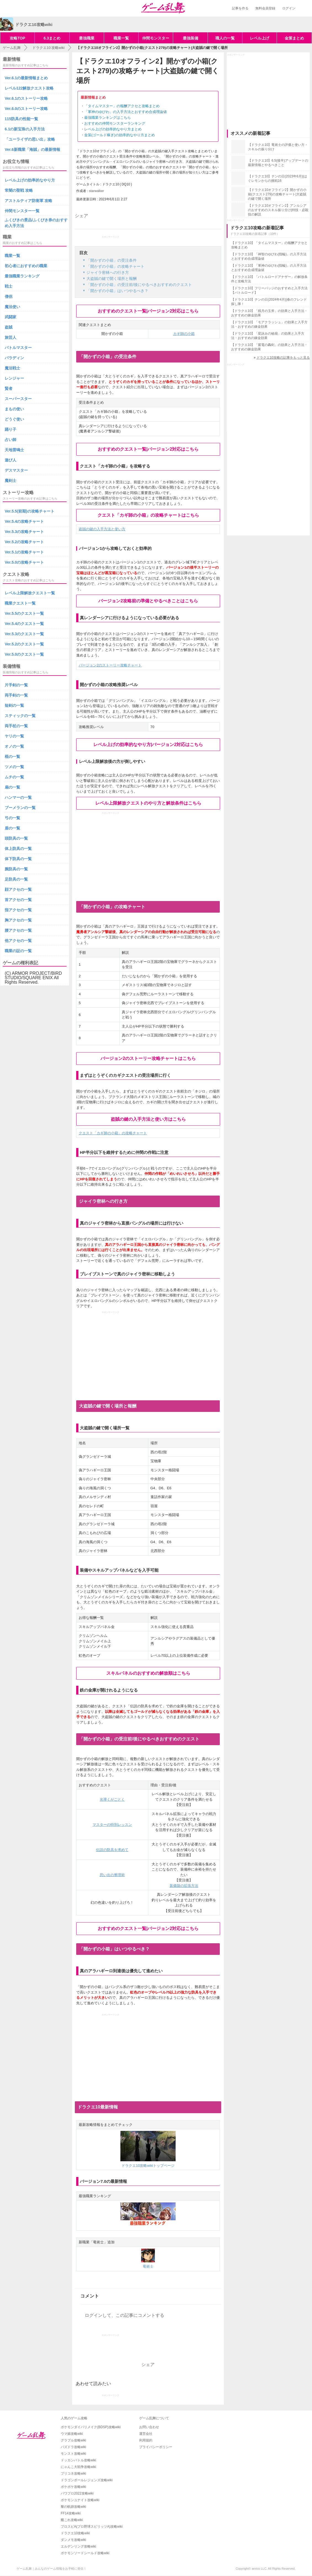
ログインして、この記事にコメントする (124, 2315)
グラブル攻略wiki (73, 2440)
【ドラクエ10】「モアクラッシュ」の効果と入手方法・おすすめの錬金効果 (269, 324)
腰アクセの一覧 (18, 930)
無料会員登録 (265, 8)
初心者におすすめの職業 (26, 266)
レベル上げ (259, 38)
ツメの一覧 (14, 767)
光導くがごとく (112, 1799)
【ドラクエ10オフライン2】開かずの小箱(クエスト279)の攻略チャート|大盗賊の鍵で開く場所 (277, 194)
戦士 (8, 286)
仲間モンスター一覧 (22, 211)
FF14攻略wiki (71, 2513)
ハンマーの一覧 (18, 797)
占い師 (10, 439)
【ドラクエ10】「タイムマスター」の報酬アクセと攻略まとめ (269, 245)
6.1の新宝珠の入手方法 (25, 129)
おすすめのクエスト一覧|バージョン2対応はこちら (148, 311)
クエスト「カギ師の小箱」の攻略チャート (113, 1133)
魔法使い (12, 306)
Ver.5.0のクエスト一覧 (24, 654)
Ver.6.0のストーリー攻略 (26, 108)
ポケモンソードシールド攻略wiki (85, 2553)
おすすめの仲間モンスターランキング (114, 123)
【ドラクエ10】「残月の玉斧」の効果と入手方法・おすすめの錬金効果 (269, 313)
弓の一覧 (12, 818)
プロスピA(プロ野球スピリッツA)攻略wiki (92, 2526)
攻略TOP (17, 38)
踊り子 (10, 429)
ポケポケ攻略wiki (73, 2487)
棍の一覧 (12, 756)
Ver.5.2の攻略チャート (24, 542)
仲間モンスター (155, 38)
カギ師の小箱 (184, 334)
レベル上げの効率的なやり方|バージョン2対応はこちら (148, 744)
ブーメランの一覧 (20, 807)
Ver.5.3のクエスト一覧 (24, 634)
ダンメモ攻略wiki (73, 2540)
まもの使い (14, 409)
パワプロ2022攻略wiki (77, 2493)
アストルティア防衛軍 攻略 (28, 200)
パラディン (14, 358)
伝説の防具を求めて (112, 1850)
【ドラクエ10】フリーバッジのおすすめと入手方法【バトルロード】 (269, 290)
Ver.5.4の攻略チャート (24, 521)
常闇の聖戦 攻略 (19, 190)
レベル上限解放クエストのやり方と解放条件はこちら (148, 803)
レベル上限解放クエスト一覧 (30, 593)
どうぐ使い (14, 419)
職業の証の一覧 (18, 951)
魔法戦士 (12, 368)
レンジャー (14, 378)
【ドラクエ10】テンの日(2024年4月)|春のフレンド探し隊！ (269, 302)
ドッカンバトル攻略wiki (78, 2460)
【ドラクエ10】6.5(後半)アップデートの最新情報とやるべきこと (278, 163)
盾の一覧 (12, 828)
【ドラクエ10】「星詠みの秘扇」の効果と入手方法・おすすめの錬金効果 (267, 336)
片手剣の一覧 (16, 685)
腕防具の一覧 (16, 869)
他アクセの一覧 (18, 940)
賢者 (8, 388)
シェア (81, 215)
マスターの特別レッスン (112, 1825)
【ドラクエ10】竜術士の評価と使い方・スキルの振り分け (278, 147)
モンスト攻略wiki (73, 2454)
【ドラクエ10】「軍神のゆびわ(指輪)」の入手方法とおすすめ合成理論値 (268, 268)
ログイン (288, 8)
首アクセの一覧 (18, 899)
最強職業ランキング (22, 276)
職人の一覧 (225, 38)
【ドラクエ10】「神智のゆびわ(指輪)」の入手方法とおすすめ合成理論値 (268, 256)
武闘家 (10, 317)
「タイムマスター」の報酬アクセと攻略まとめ (122, 106)
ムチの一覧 (14, 777)
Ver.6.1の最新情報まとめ (26, 78)
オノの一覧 (14, 746)
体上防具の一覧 (18, 848)
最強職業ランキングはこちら (107, 117)
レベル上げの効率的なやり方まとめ (113, 129)
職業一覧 (121, 38)
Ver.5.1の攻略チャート (24, 552)
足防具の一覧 (16, 879)
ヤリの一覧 (14, 736)
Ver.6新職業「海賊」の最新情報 (32, 149)
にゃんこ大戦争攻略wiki (78, 2467)
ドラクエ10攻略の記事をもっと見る (283, 357)
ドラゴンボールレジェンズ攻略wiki (87, 2480)
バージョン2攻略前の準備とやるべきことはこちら (148, 600)
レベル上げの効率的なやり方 (30, 180)
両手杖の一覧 (16, 726)
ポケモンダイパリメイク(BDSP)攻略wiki (91, 2427)
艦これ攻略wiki (72, 2520)
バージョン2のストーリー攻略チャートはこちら (148, 1058)
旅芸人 (10, 337)
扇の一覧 (12, 787)
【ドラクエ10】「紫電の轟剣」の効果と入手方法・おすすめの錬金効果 (269, 347)
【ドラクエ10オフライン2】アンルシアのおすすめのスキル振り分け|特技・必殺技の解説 (278, 210)
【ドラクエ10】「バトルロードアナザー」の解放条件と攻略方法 (269, 279)
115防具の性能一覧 (21, 119)
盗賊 (8, 327)
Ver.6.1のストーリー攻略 (26, 98)
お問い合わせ (149, 2427)
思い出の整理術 (112, 1875)
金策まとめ (294, 38)
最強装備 (190, 38)
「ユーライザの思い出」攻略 (30, 139)
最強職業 (86, 38)
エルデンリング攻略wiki (78, 2546)
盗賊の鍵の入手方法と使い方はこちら (148, 1119)
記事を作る (240, 8)
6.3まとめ (52, 38)
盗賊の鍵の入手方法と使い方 (102, 529)
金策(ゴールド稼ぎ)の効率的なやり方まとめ (119, 135)
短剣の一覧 (14, 705)
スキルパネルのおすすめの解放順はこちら (148, 1673)
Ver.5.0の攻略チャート (24, 562)
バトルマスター (18, 347)
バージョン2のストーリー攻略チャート (110, 665)
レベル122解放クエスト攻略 (29, 88)
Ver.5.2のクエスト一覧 (24, 644)
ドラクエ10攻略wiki (75, 2533)
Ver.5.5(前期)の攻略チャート (29, 511)
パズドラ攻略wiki (73, 2447)
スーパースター (18, 398)
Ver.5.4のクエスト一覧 (24, 623)
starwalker (96, 191)
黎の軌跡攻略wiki (73, 2507)
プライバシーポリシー (155, 2447)
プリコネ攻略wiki (73, 2473)
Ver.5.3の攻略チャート (24, 531)
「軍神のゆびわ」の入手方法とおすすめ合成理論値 (125, 112)
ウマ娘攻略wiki (72, 2434)
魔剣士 (10, 480)
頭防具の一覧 (16, 838)
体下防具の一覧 (18, 859)
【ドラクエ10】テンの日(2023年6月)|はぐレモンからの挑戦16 (277, 178)
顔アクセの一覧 (18, 889)
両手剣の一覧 (16, 695)
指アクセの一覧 (18, 910)
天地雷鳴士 (14, 450)
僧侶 (8, 296)
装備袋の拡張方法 (184, 1886)
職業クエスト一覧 (20, 603)
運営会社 (145, 2434)
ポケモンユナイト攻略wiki (80, 2500)
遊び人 (10, 460)
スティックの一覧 (20, 715)
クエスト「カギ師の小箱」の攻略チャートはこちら (148, 515)
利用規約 (145, 2440)
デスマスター (16, 470)
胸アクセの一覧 (18, 920)
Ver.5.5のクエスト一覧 (24, 613)
